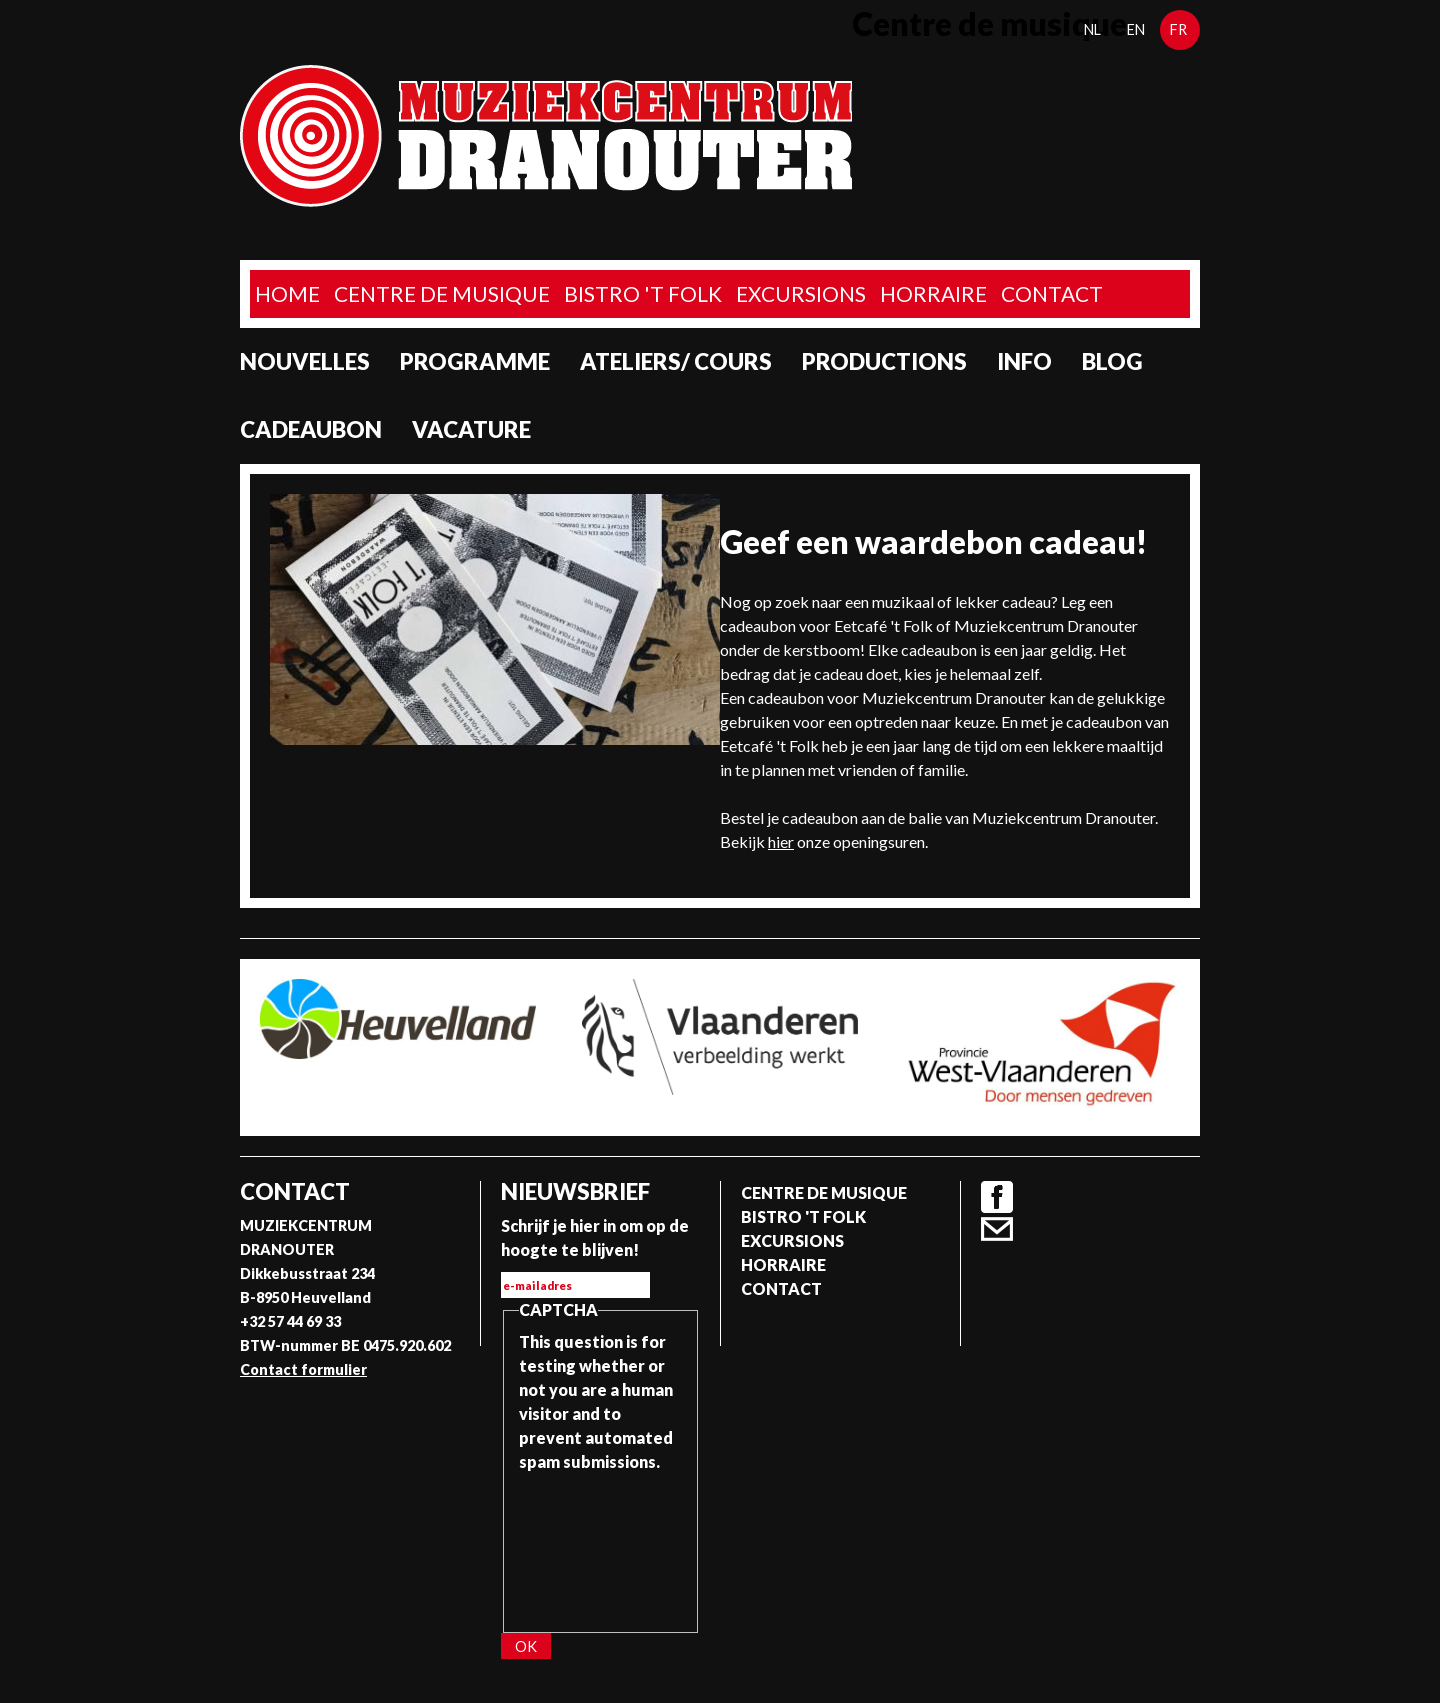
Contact (1052, 293)
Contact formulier (303, 1369)
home (287, 293)
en (1136, 29)
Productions (884, 361)
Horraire (933, 293)
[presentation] (601, 1546)
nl (1092, 29)
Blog (1112, 361)
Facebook (997, 1197)
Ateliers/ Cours (676, 361)
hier (781, 841)
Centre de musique (442, 293)
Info (1024, 361)
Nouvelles (305, 361)
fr (1178, 29)
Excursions (801, 293)
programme (475, 361)
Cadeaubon (311, 429)
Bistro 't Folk (643, 293)
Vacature (471, 429)
